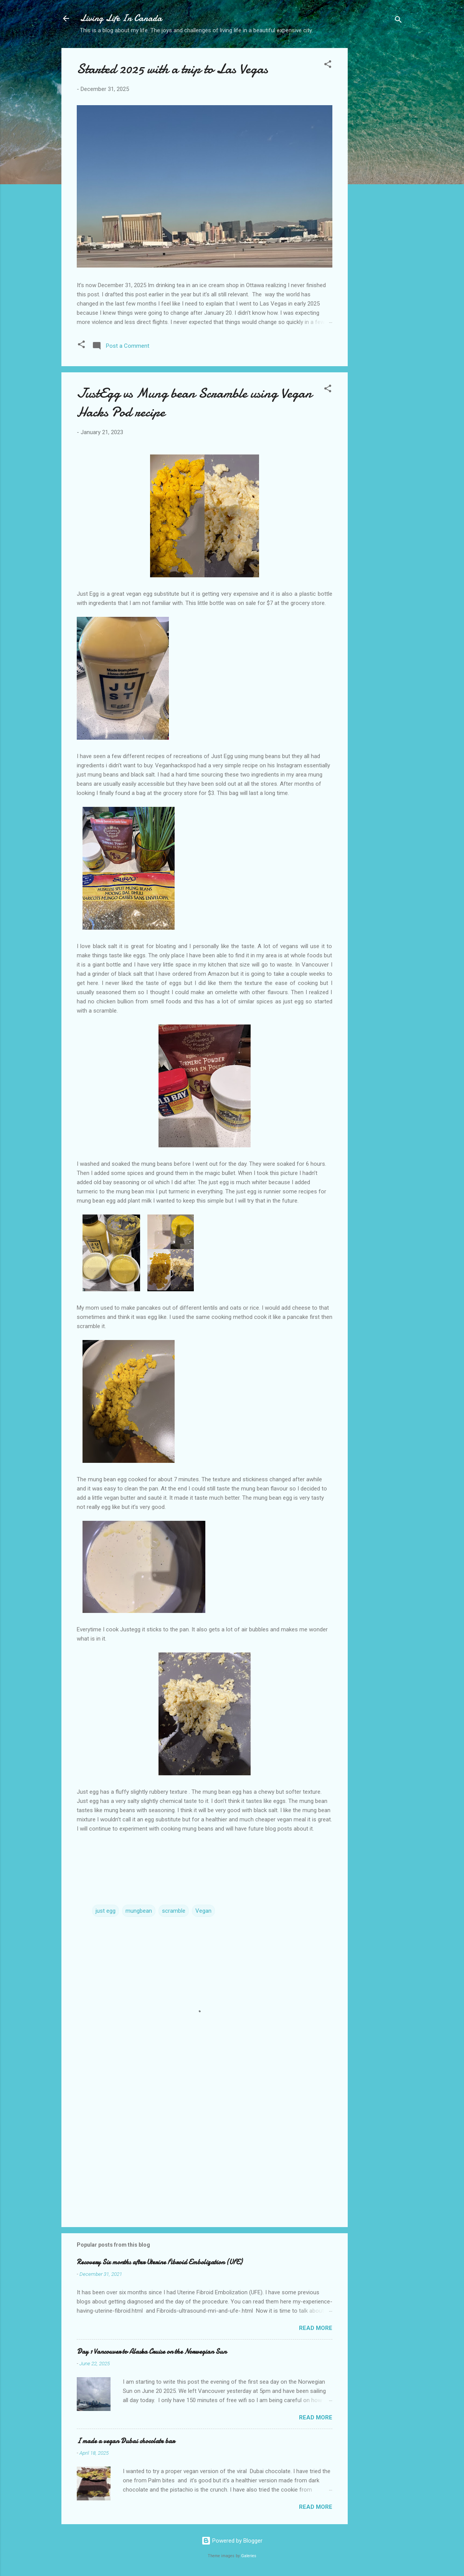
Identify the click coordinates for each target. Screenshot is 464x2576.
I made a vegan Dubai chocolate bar (126, 2441)
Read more (315, 2328)
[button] (327, 65)
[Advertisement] (378, 169)
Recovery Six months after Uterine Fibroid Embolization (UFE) (159, 2262)
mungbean (138, 1910)
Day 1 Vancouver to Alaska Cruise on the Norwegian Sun (151, 2351)
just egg (106, 1910)
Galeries (248, 2555)
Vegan (203, 1910)
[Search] (398, 21)
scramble (173, 1910)
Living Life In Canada (121, 18)
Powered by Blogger (232, 2540)
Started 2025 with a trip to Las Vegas (172, 68)
